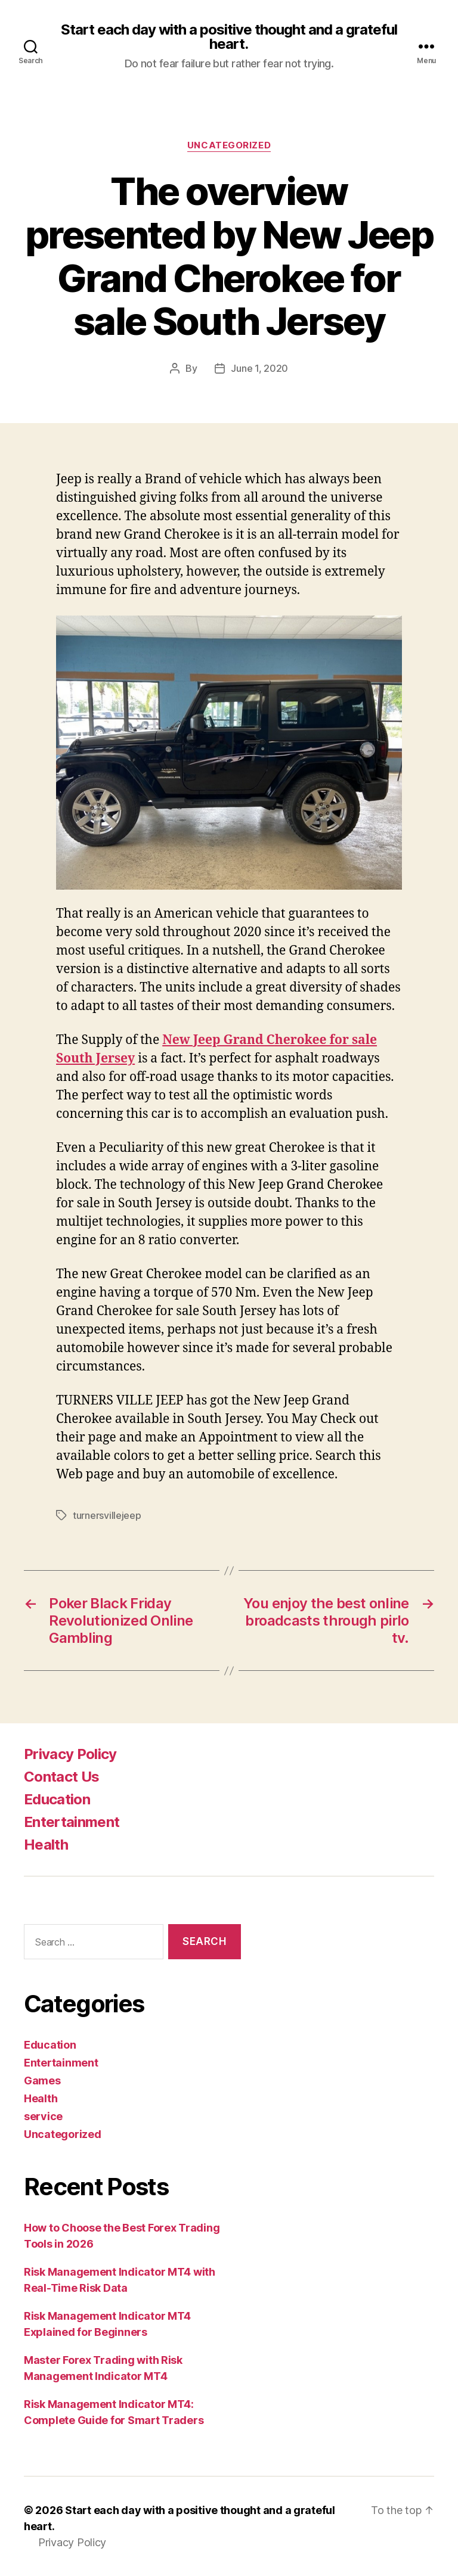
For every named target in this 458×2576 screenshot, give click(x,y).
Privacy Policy (70, 1754)
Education (57, 1799)
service (43, 2116)
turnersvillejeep (107, 1515)
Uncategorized (229, 145)
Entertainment (71, 1822)
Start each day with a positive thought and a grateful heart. (229, 37)
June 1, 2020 (259, 368)
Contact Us (61, 1776)
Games (42, 2080)
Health (46, 1844)
